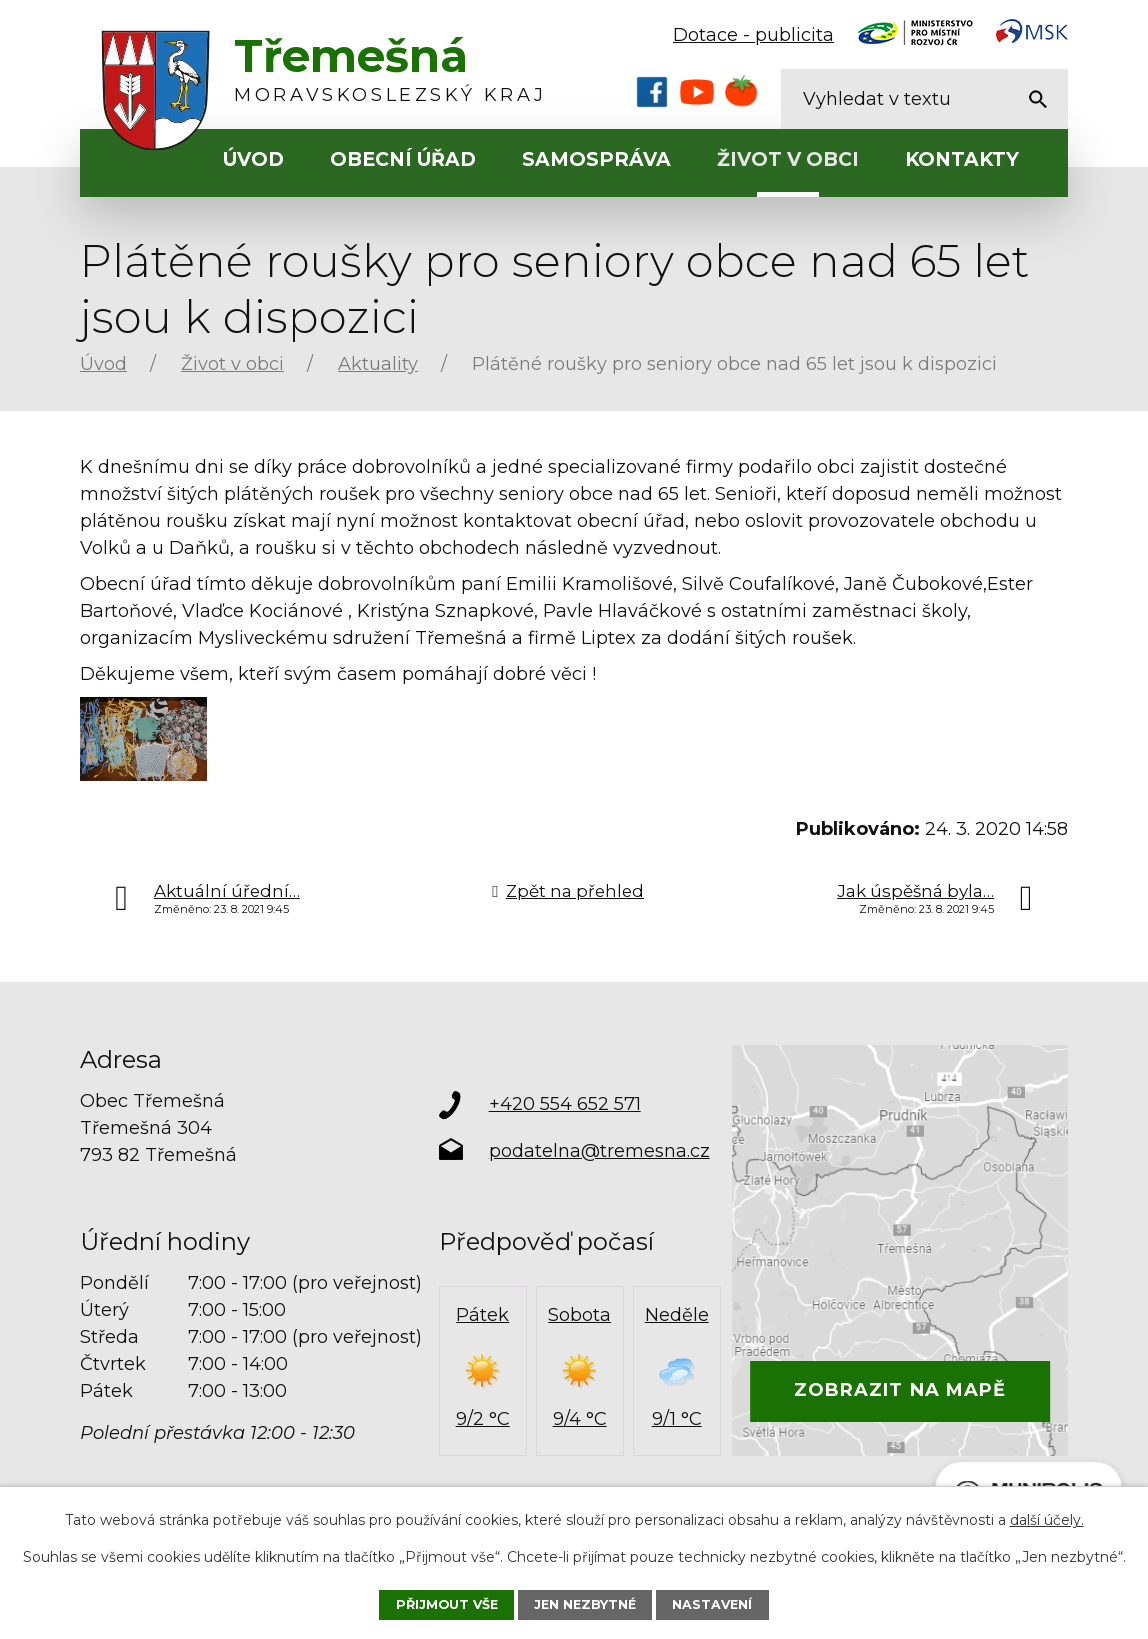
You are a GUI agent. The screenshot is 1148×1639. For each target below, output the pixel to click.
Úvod (253, 159)
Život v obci (788, 159)
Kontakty (962, 159)
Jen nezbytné (585, 1604)
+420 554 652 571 (565, 1104)
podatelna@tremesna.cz (599, 1151)
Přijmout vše (447, 1604)
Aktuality (378, 364)
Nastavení (712, 1604)
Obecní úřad (403, 159)
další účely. (1047, 1520)
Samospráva (596, 159)
